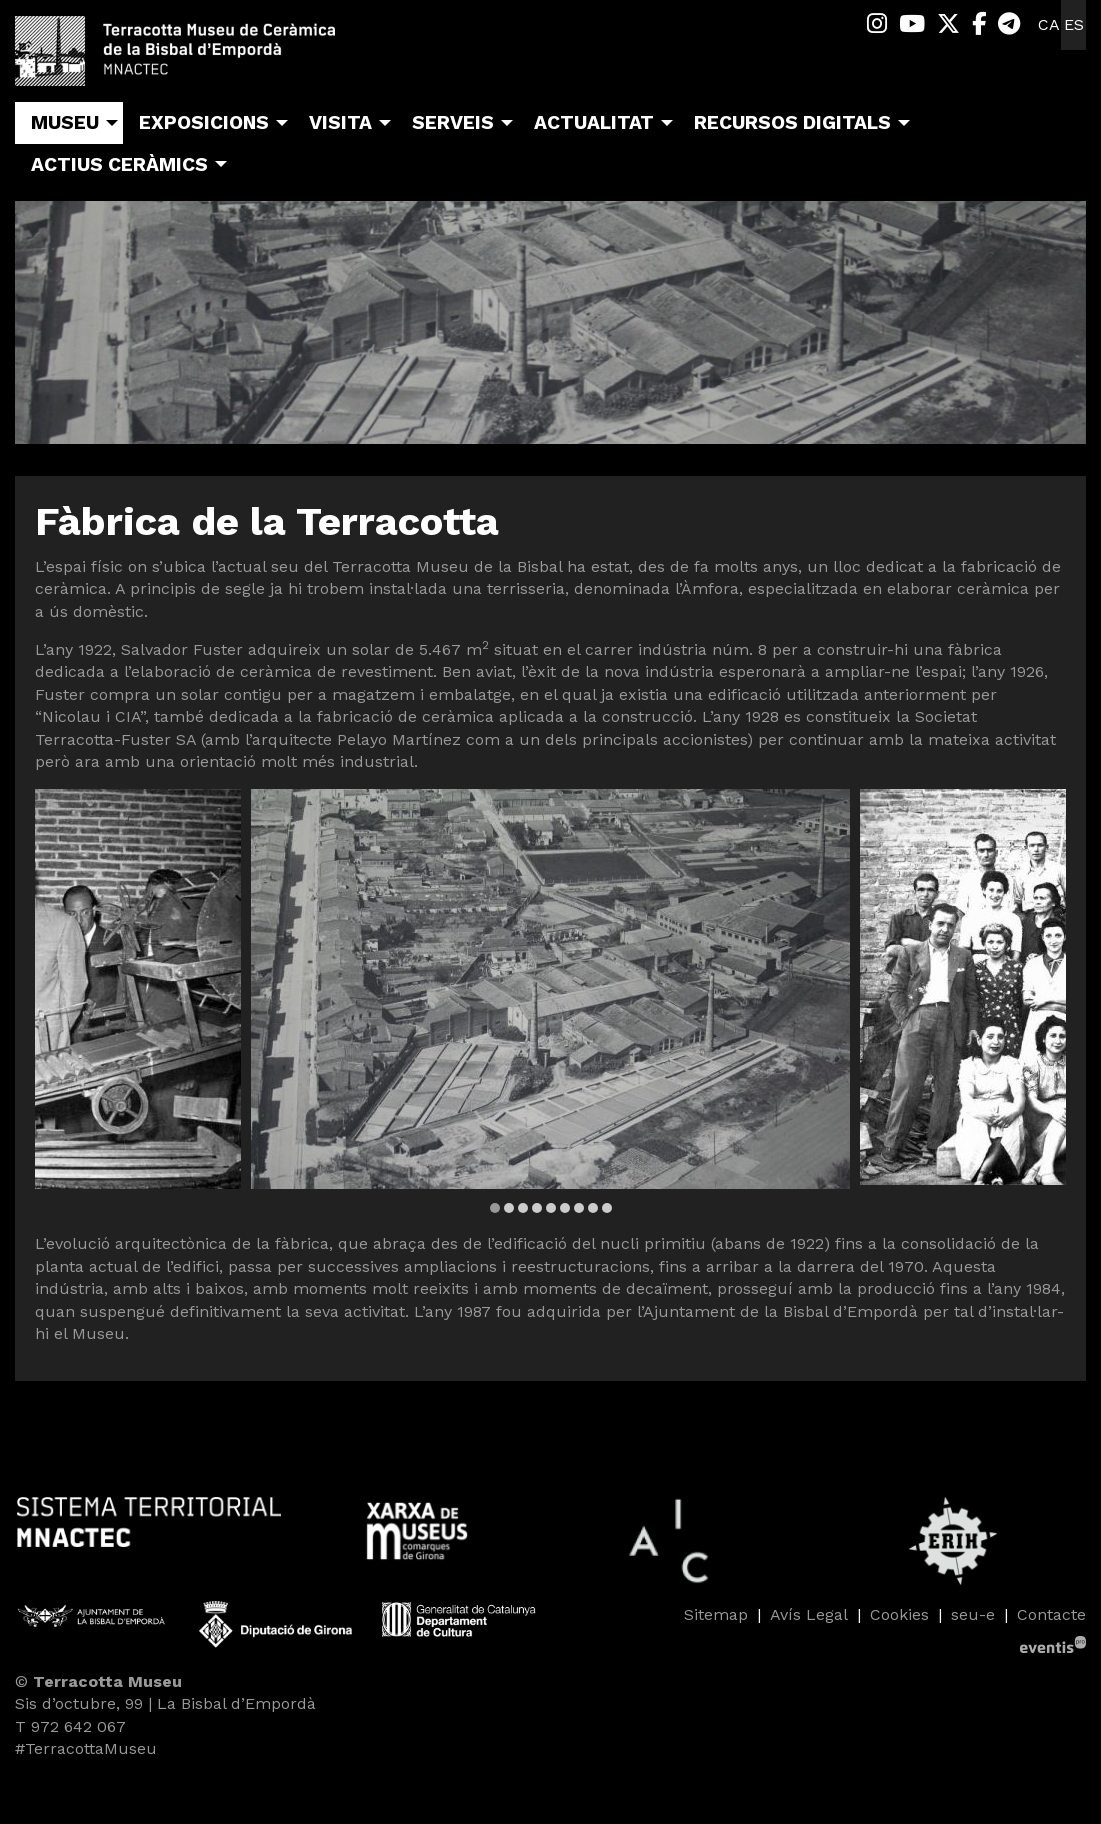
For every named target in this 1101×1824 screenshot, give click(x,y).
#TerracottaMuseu (86, 1748)
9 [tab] (607, 1208)
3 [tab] (523, 1208)
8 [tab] (593, 1208)
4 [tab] (537, 1208)
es (1074, 24)
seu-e (973, 1614)
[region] (550, 1003)
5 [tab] (551, 1208)
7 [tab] (579, 1208)
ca (1049, 24)
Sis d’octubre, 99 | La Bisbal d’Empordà (165, 1703)
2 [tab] (509, 1208)
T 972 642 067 (70, 1726)
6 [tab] (565, 1208)
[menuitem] (877, 24)
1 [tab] (495, 1208)
